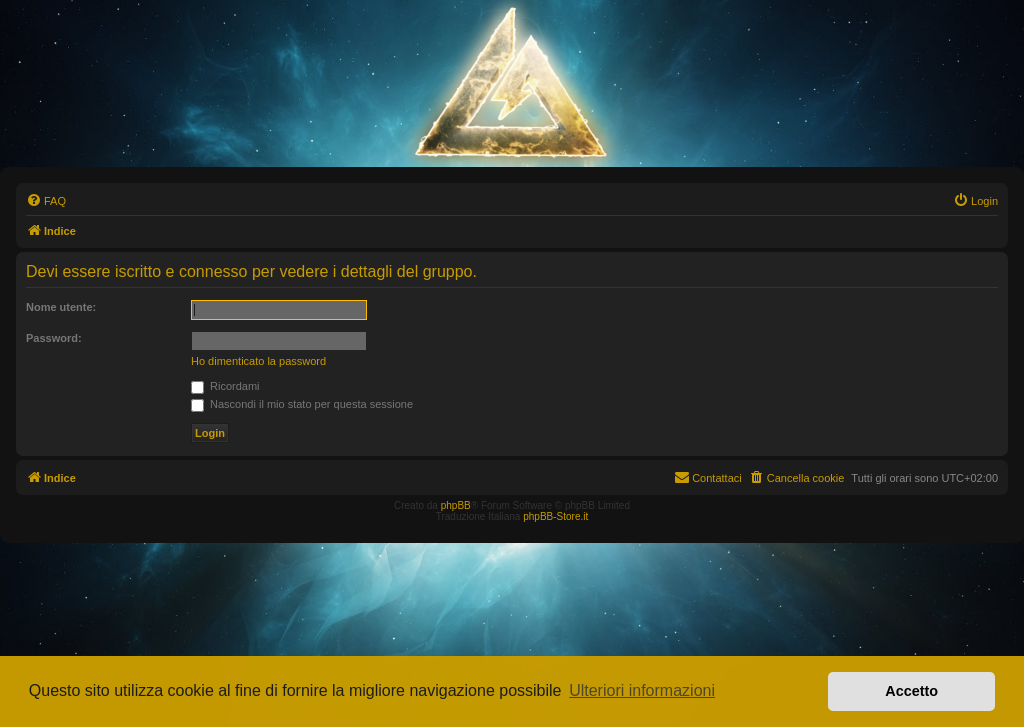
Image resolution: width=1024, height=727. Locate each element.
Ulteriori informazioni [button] (642, 690)
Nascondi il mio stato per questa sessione (302, 404)
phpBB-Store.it (555, 516)
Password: (54, 338)
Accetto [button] (911, 691)
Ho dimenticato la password (258, 361)
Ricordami (225, 386)
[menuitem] (46, 201)
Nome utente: (61, 307)
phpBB (456, 505)
